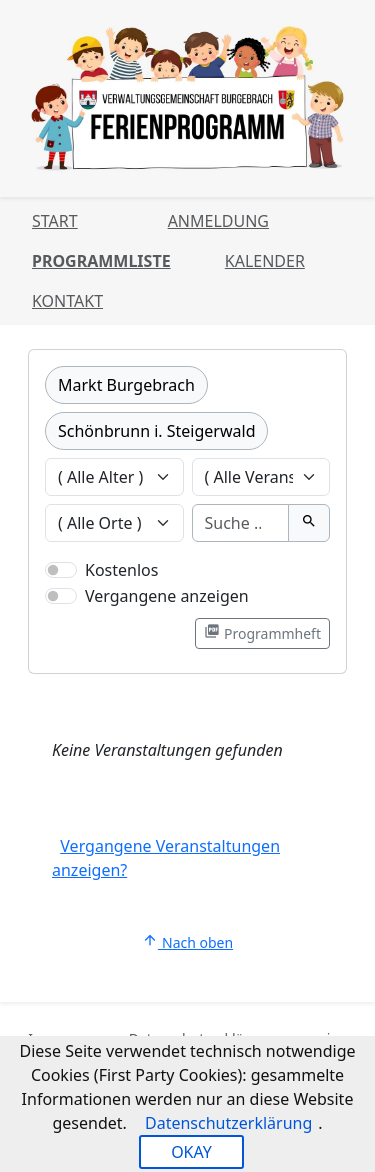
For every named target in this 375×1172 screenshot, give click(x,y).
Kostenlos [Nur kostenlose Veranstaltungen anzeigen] (121, 570)
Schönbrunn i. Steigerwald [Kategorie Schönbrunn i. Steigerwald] (156, 431)
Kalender (265, 261)
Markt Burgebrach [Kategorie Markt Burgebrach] (126, 385)
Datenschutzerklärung (228, 1123)
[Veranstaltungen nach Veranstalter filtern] (261, 477)
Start (55, 221)
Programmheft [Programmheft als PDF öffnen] (262, 633)
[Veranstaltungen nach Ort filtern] (114, 523)
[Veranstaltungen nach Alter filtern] (114, 477)
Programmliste (101, 261)
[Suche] (241, 523)
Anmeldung (218, 221)
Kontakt (67, 301)
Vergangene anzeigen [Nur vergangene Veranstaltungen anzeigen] (167, 596)
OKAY (191, 1152)
